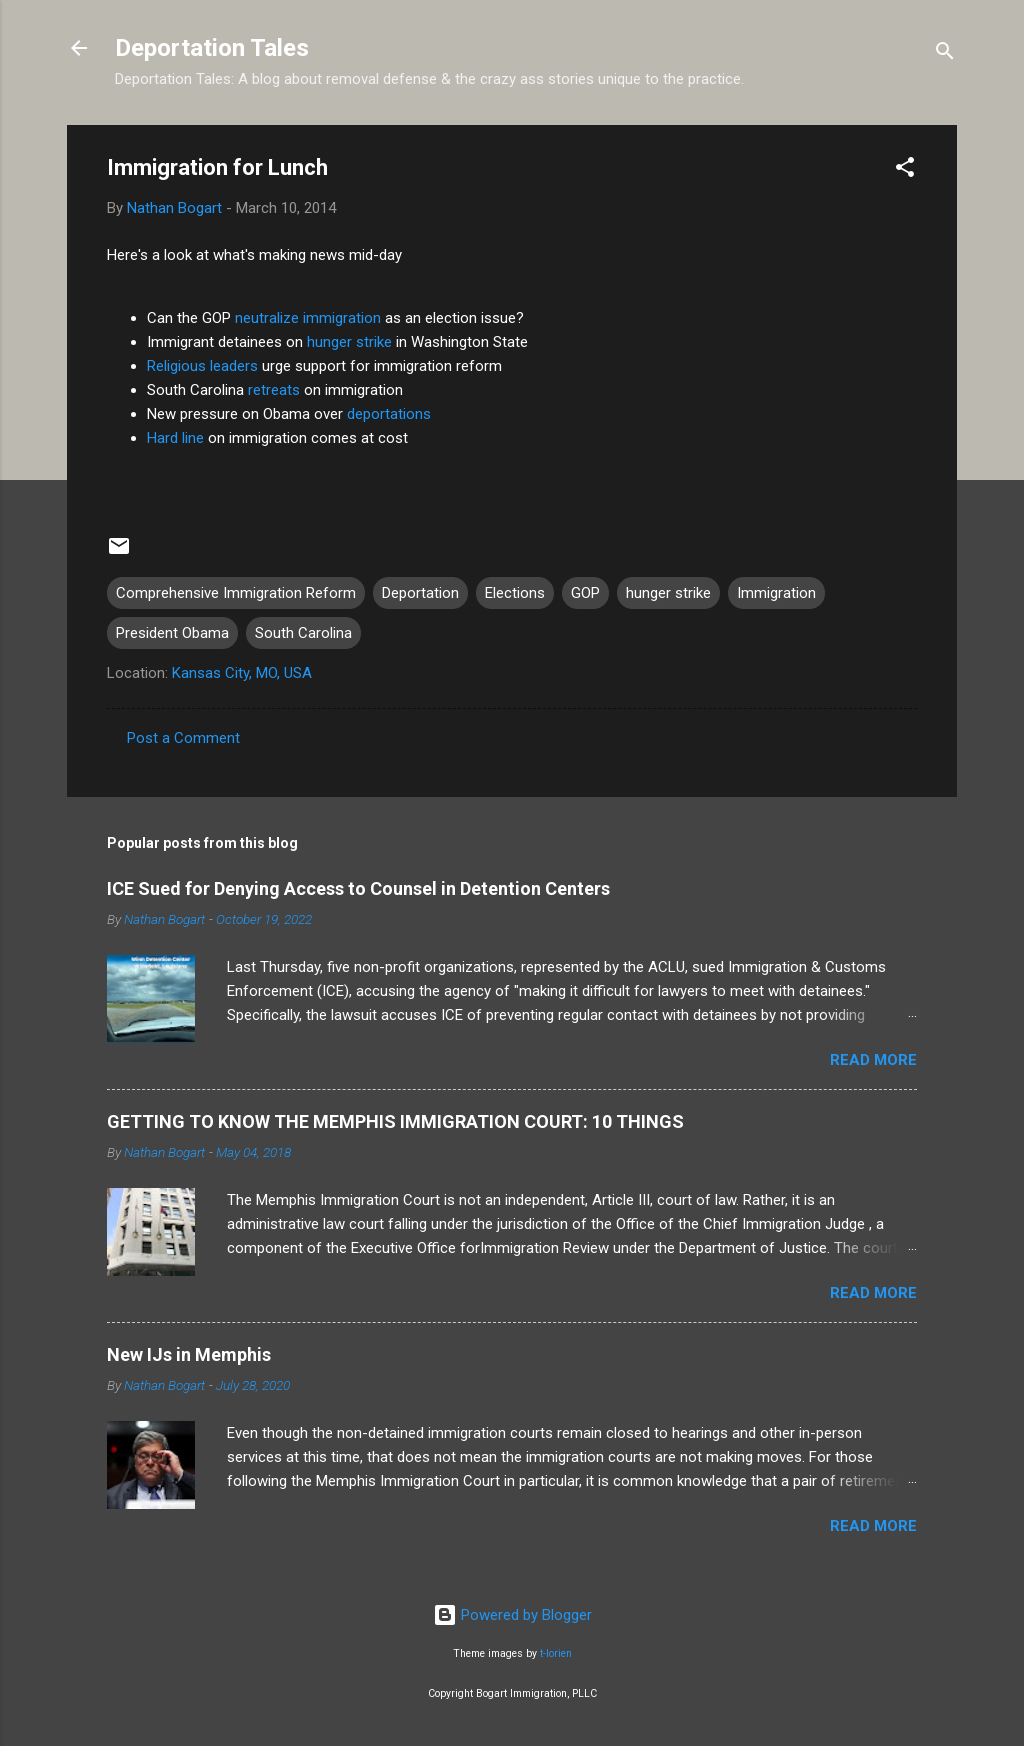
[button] (905, 170)
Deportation (420, 593)
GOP (585, 593)
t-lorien (556, 1653)
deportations (389, 414)
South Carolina (303, 633)
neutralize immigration (308, 318)
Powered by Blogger (512, 1615)
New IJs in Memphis (189, 1354)
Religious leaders (202, 366)
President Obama (172, 633)
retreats (274, 390)
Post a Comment (183, 738)
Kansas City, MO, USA (242, 673)
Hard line (175, 438)
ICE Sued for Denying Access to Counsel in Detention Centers (358, 888)
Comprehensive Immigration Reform (236, 593)
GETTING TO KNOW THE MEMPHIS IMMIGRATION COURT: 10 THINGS (395, 1121)
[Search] (945, 54)
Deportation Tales (212, 48)
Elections (515, 593)
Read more (873, 1060)
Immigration (776, 593)
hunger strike (349, 342)
